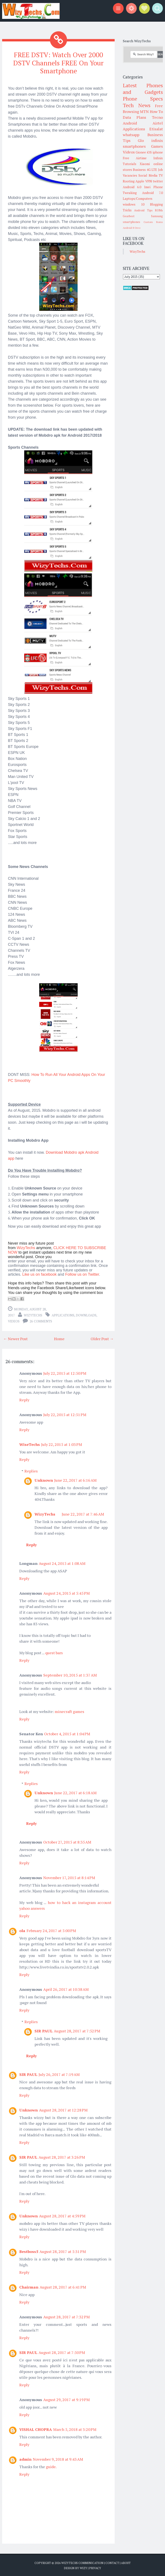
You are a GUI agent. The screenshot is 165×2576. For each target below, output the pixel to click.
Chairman (28, 2286)
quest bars (54, 1652)
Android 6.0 (132, 187)
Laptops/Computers (137, 198)
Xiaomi (145, 164)
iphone (158, 152)
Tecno (157, 117)
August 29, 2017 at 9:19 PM (66, 2399)
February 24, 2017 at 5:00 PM (51, 1930)
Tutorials (129, 164)
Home (59, 1338)
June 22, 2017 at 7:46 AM (83, 1513)
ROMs (159, 210)
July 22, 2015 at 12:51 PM (64, 1414)
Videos (14, 1321)
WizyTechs (33, 1315)
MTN (144, 111)
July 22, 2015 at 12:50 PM (64, 1372)
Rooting (129, 181)
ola (22, 1930)
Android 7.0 (152, 193)
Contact (112, 2562)
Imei (147, 187)
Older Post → (102, 1338)
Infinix (158, 158)
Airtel (158, 123)
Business (139, 169)
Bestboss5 (28, 2251)
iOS (149, 152)
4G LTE (152, 169)
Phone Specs (143, 98)
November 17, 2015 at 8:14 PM (69, 1877)
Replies (31, 1470)
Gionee (141, 152)
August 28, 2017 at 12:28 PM (63, 2109)
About (126, 2562)
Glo (141, 140)
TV (161, 175)
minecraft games (69, 1711)
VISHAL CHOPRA (35, 2429)
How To (156, 111)
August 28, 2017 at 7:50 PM (62, 2352)
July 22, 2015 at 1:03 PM (61, 1444)
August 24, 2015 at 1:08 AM (62, 1562)
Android (130, 123)
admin (25, 2458)
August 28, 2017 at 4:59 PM (62, 2215)
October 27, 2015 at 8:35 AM (67, 1841)
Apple (139, 181)
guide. (51, 2466)
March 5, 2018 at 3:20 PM (74, 2429)
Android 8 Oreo (131, 227)
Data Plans (134, 117)
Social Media (148, 175)
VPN (148, 181)
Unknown (43, 1479)
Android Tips (143, 210)
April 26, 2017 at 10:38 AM (66, 1988)
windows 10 (133, 204)
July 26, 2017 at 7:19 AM (59, 2074)
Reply (24, 1399)
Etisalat (156, 128)
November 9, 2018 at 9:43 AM (58, 2458)
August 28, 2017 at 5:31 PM (62, 2251)
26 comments (41, 1321)
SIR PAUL (43, 2030)
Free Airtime (135, 158)
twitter (158, 181)
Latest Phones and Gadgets (143, 88)
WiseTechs (29, 1444)
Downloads (86, 1315)
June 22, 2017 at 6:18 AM (75, 1792)
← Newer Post (15, 1338)
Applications (63, 1315)
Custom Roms (153, 222)
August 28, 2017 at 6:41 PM (63, 2286)
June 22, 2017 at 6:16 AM (75, 1479)
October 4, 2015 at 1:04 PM (67, 1733)
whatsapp (131, 134)
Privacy (95, 2568)
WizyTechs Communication (82, 2562)
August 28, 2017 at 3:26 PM (62, 2156)
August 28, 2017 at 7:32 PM (66, 2316)
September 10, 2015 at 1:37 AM (70, 1674)
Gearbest (129, 216)
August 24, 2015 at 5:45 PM (66, 1592)
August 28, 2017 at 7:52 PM (77, 2030)
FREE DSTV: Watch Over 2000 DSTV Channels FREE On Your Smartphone (58, 62)
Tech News (136, 105)
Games (157, 146)
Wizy (83, 2568)
